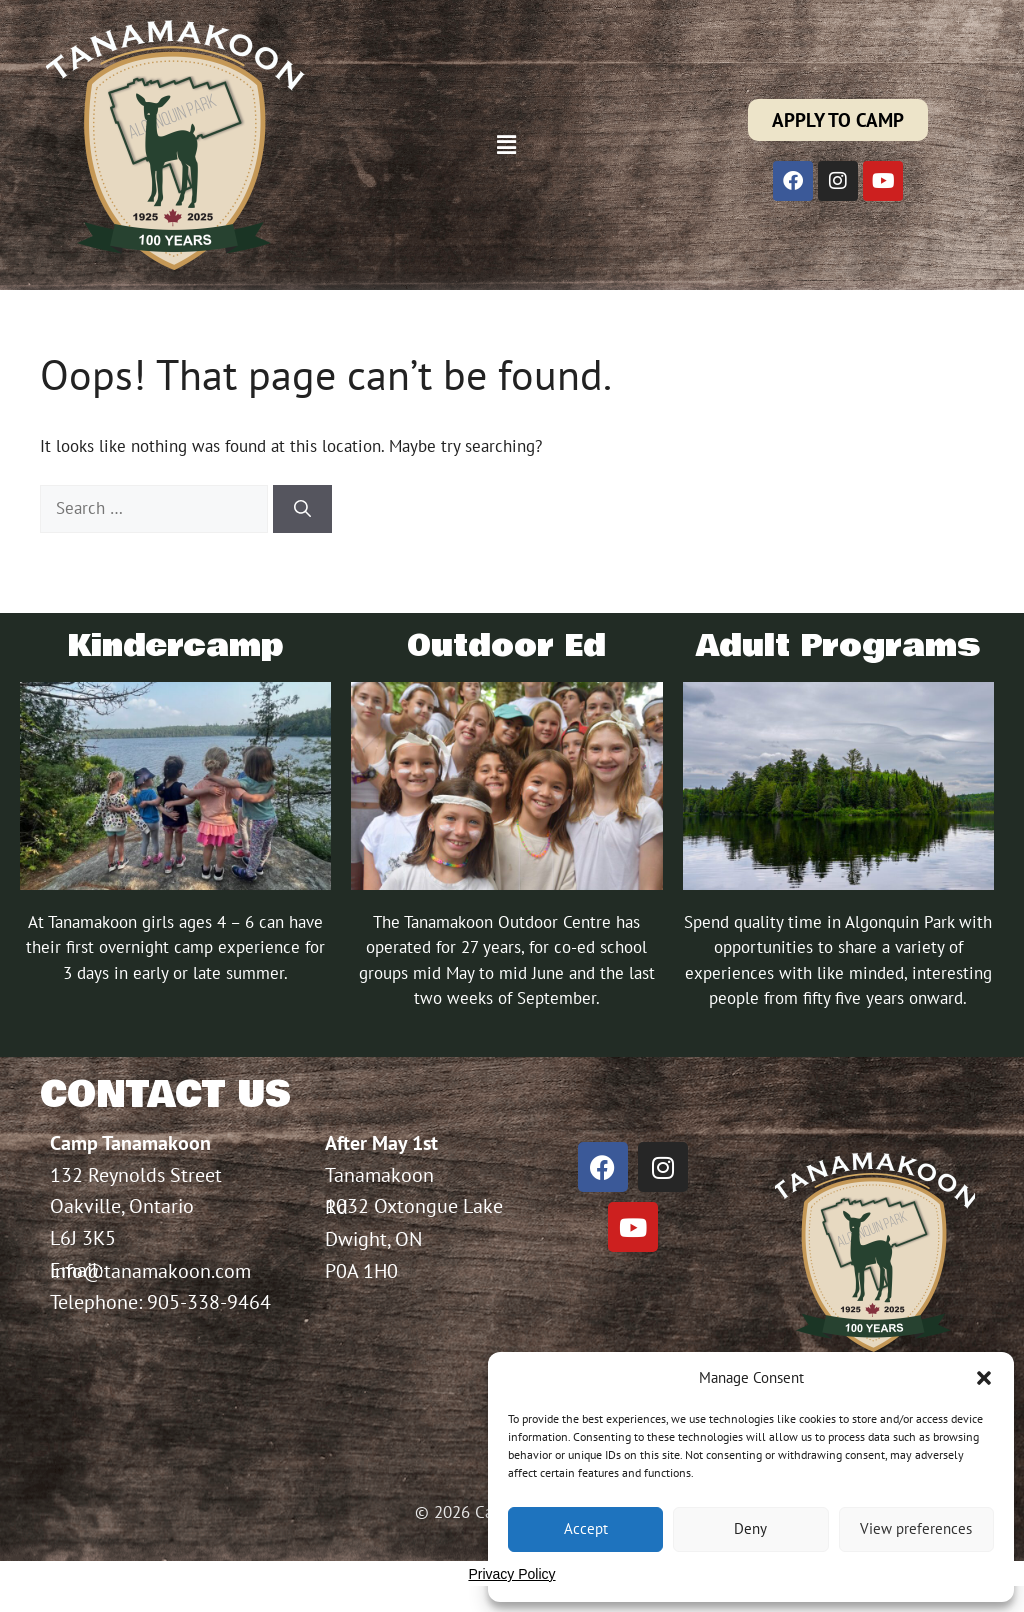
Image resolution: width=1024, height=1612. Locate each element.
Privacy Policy (511, 1574)
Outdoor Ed (506, 646)
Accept (586, 1528)
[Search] (302, 509)
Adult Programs (838, 646)
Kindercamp (175, 646)
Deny (750, 1528)
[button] (984, 1378)
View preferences (916, 1528)
